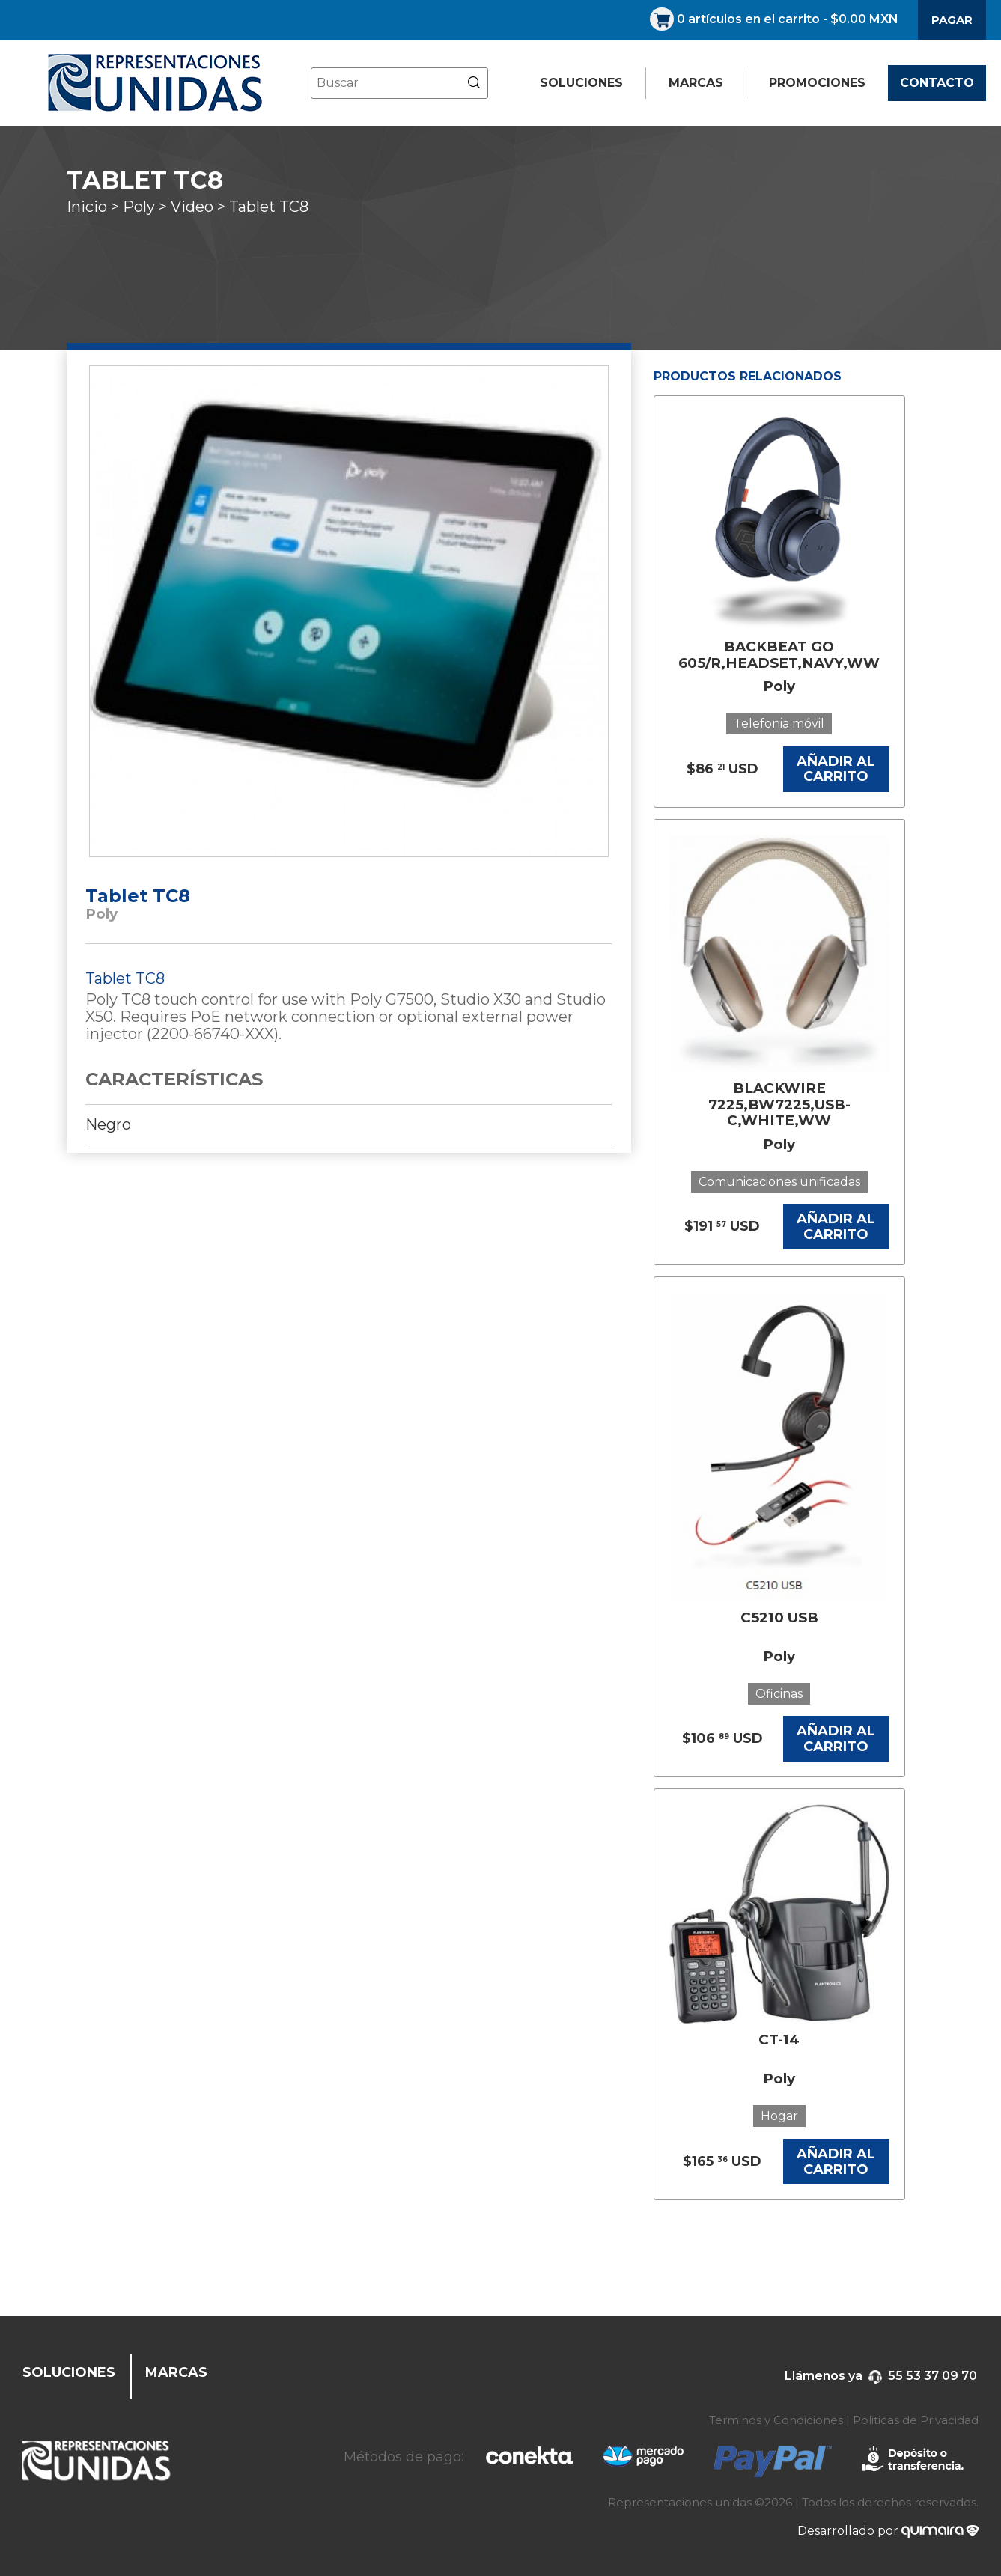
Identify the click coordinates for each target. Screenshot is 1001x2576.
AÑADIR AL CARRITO (836, 769)
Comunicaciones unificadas (779, 1182)
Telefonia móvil (779, 723)
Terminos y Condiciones (776, 2420)
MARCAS (696, 83)
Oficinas (779, 1694)
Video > (200, 207)
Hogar (779, 2116)
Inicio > (95, 207)
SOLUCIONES (581, 83)
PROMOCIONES (817, 83)
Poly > (147, 207)
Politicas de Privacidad (916, 2420)
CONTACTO (937, 83)
